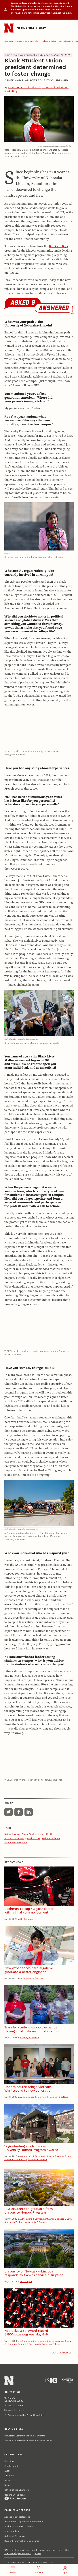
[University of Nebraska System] (67, 2380)
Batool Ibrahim (12, 1834)
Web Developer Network (17, 2553)
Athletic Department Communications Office (28, 2440)
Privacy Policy (11, 2531)
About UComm (15, 2405)
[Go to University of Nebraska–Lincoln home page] (9, 28)
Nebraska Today (31, 28)
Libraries (9, 2475)
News (7, 2485)
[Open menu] (13, 2570)
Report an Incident (15, 2497)
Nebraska (8, 41)
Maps (7, 2480)
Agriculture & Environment (34, 2156)
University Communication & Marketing (24, 2435)
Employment (11, 2466)
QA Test (37, 2553)
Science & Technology (31, 1978)
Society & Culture (29, 2037)
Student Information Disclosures (21, 2541)
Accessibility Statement (17, 2517)
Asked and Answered (15, 1842)
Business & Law (63, 2156)
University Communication (27, 41)
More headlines (61, 2352)
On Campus (26, 1919)
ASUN (49, 1834)
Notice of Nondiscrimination (19, 2526)
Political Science (51, 1838)
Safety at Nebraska (14, 2536)
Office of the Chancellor (17, 2490)
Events (8, 2471)
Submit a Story (16, 2410)
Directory (9, 2461)
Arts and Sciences (14, 1838)
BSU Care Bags (58, 246)
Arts (22, 2097)
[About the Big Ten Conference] (51, 2380)
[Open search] (39, 2570)
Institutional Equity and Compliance (23, 2521)
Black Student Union (33, 1834)
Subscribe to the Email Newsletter (26, 2415)
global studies (32, 1838)
